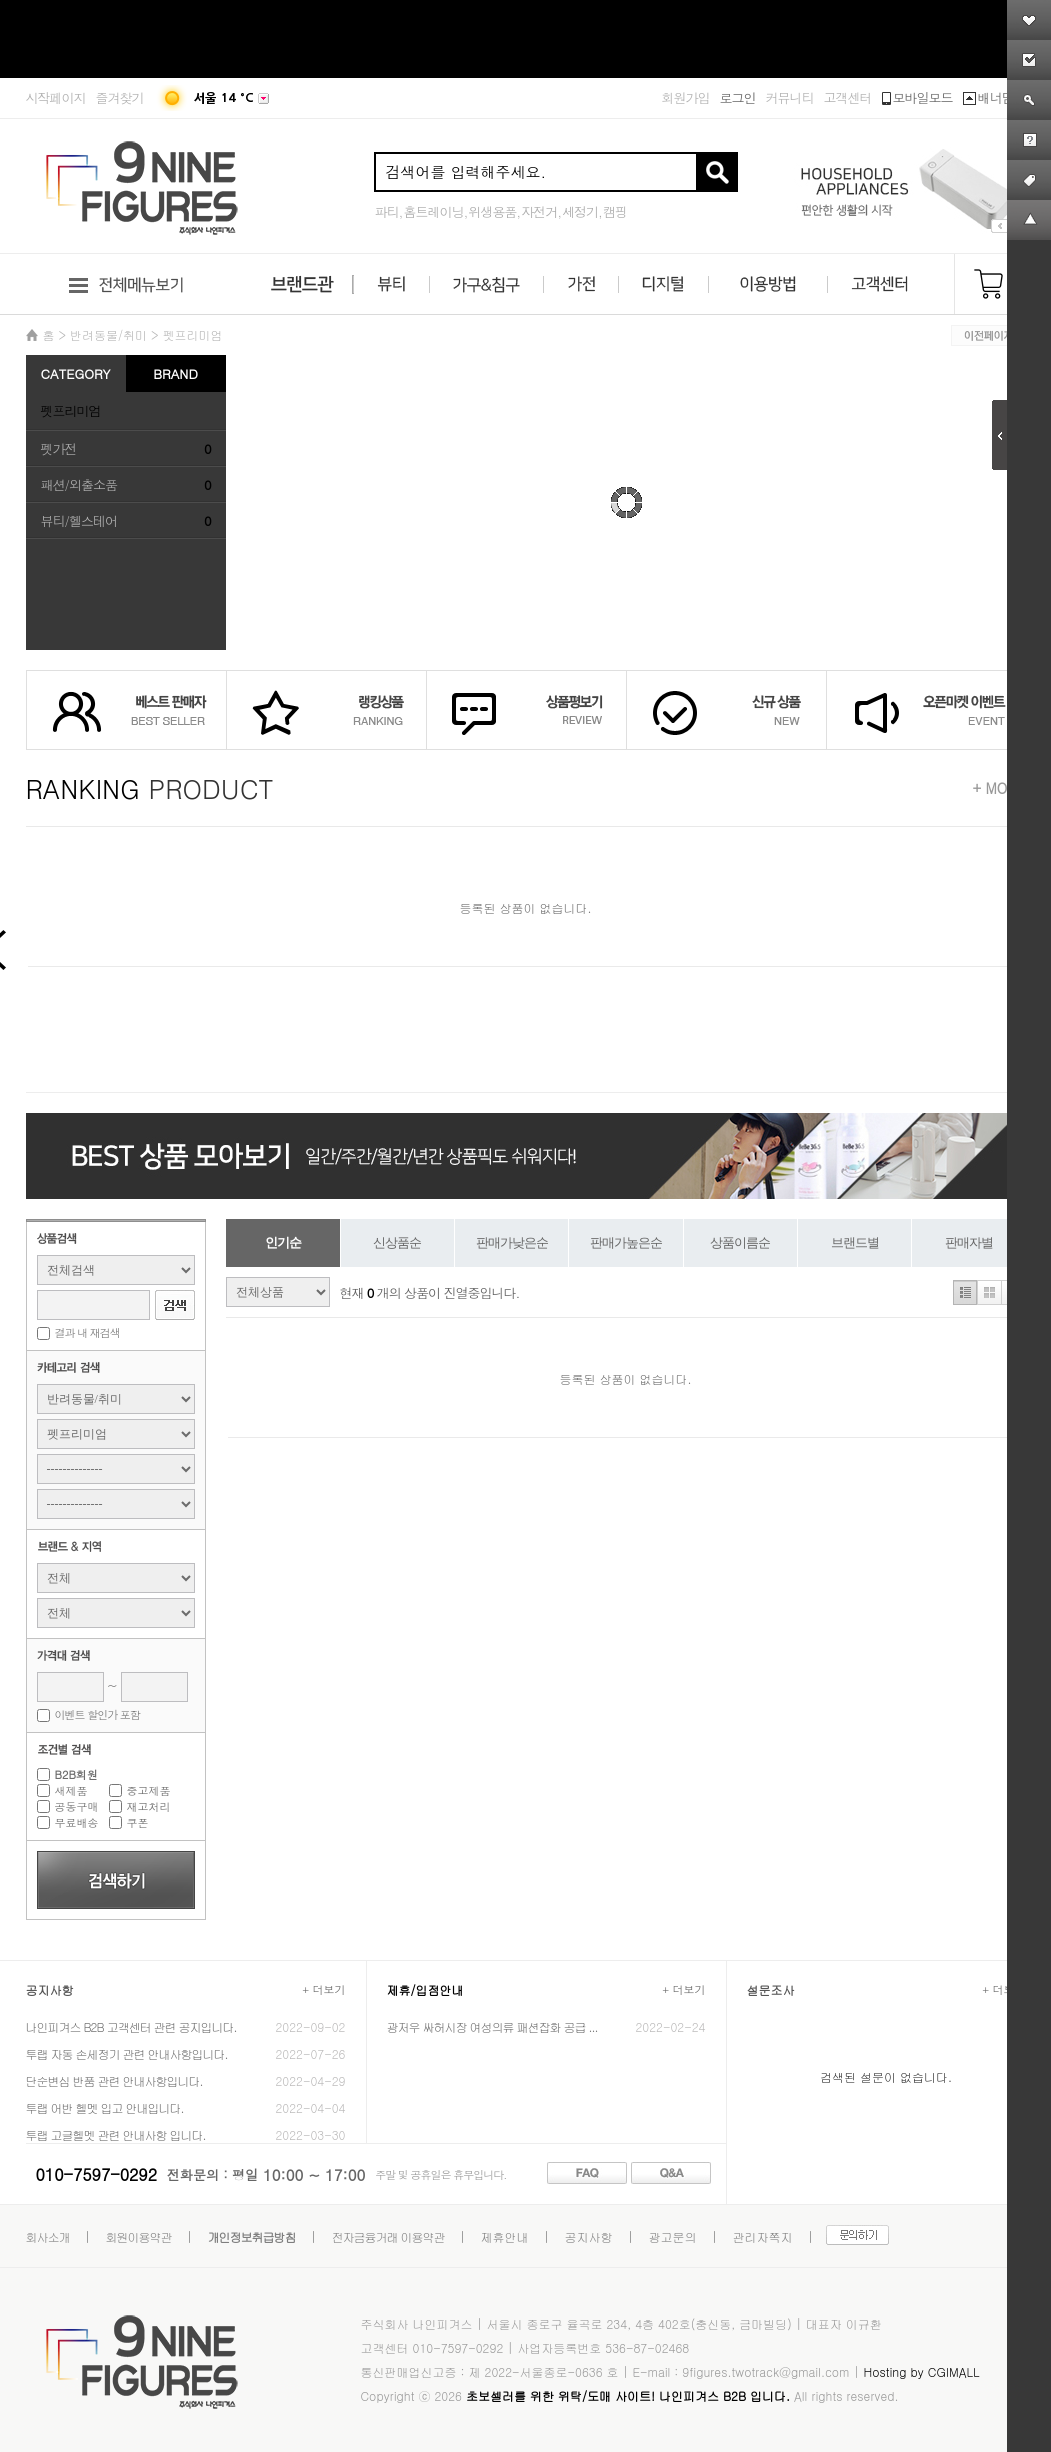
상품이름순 (740, 1242)
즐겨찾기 (120, 97)
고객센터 (848, 97)
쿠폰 (138, 1822)
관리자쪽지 (763, 2236)
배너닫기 (994, 97)
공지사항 (589, 2236)
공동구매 (77, 1806)
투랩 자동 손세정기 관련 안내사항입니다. (127, 2053)
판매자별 (969, 1242)
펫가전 (59, 448)
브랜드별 (855, 1242)
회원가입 (686, 97)
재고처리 (149, 1806)
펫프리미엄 (193, 334)
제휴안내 (505, 2236)
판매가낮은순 (512, 1242)
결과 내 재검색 (87, 1332)
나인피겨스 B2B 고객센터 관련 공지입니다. (131, 2026)
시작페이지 (56, 97)
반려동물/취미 (108, 334)
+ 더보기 (323, 1989)
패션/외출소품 (79, 484)
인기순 (283, 1242)
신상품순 (397, 1242)
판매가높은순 (626, 1242)
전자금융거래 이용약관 (388, 2236)
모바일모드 (917, 97)
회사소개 (48, 2236)
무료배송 (77, 1822)
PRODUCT (150, 788)
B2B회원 (76, 1774)
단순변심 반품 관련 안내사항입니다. (114, 2080)
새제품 (71, 1790)
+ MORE (999, 788)
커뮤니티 (790, 97)
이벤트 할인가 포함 (97, 1714)
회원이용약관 (139, 2236)
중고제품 (149, 1790)
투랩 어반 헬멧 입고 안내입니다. (105, 2107)
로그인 (738, 97)
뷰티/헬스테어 (79, 520)
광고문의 (673, 2236)
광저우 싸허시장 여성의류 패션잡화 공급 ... (492, 2026)
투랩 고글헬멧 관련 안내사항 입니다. (116, 2134)
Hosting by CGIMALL (921, 2371)
